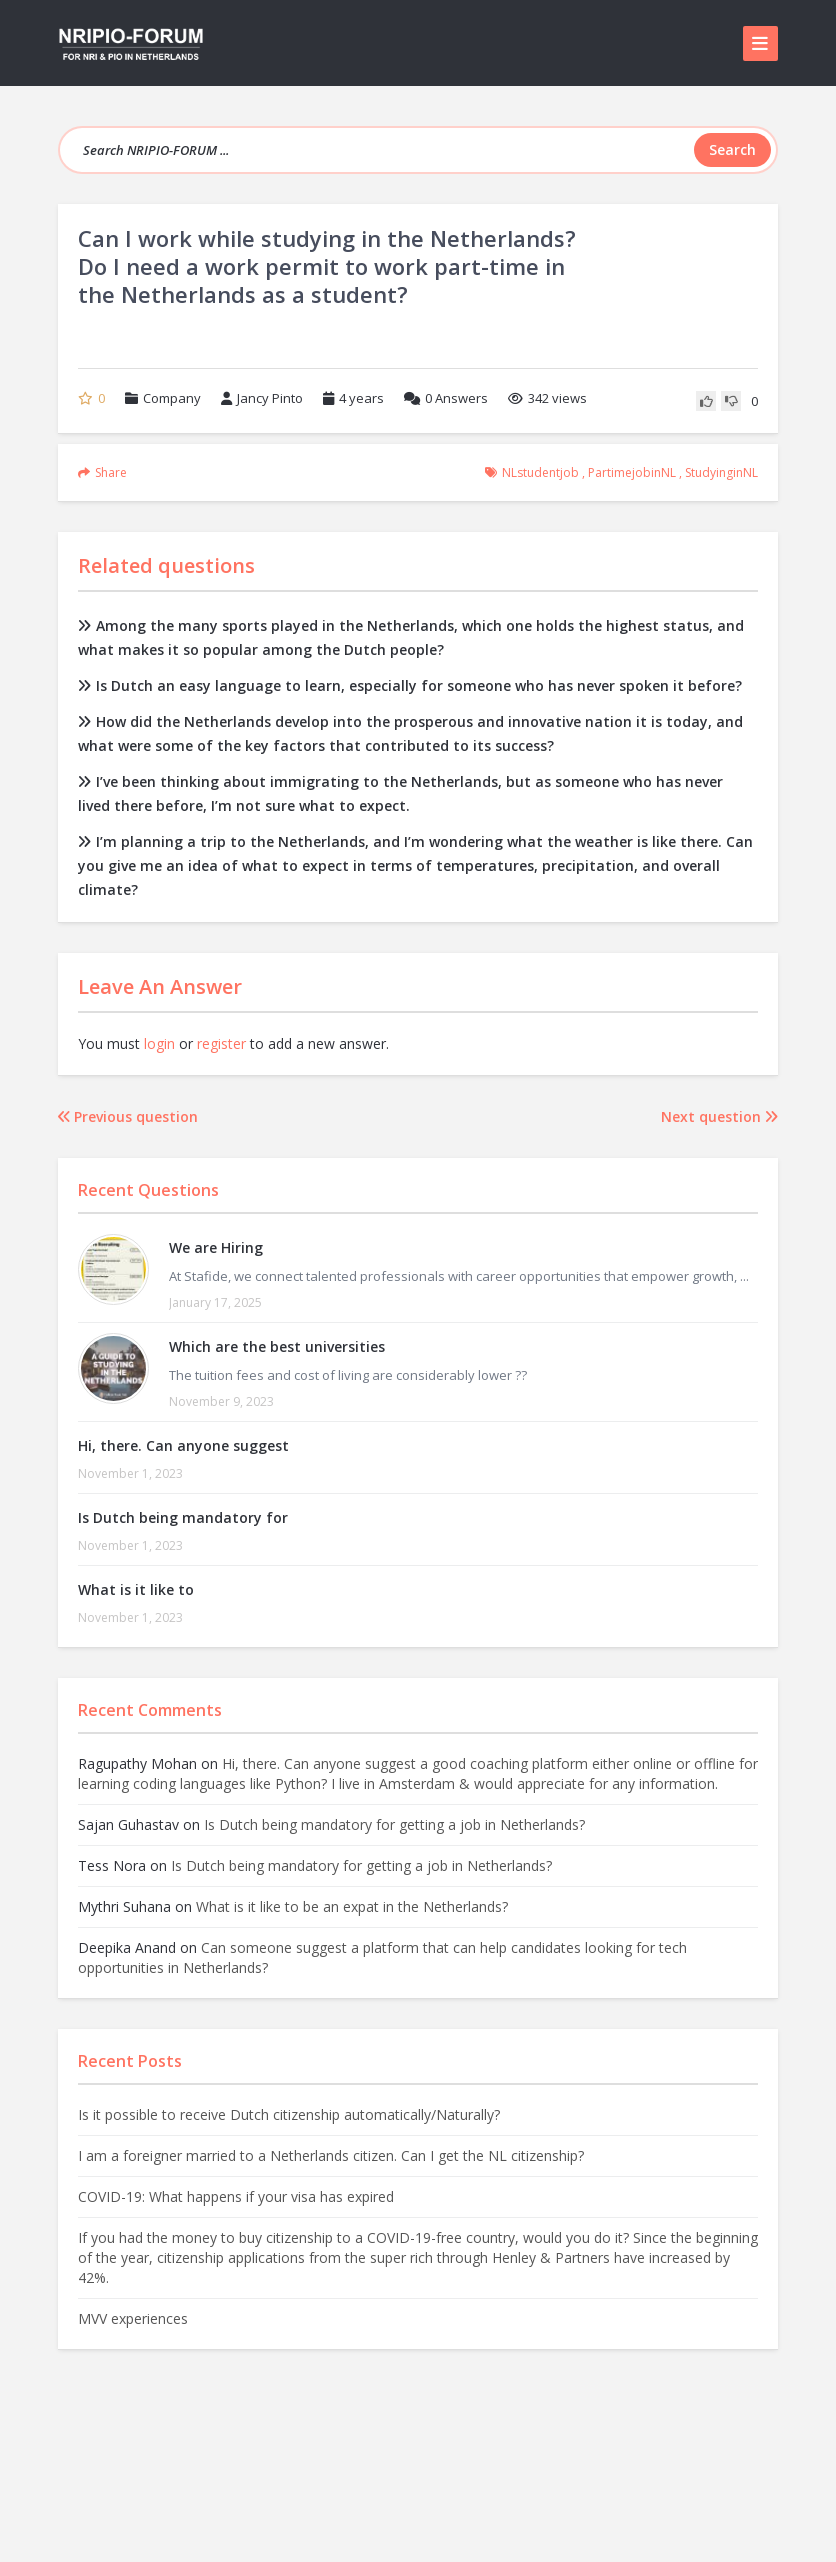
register (221, 1043)
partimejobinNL (632, 472)
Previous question (128, 1116)
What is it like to (136, 1589)
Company (172, 398)
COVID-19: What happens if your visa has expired (236, 2196)
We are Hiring (216, 1247)
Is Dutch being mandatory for (183, 1517)
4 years (361, 398)
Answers (446, 398)
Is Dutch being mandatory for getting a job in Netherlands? (394, 1824)
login (159, 1043)
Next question (719, 1116)
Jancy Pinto (262, 398)
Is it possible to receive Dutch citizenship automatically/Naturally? (289, 2114)
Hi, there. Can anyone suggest (183, 1445)
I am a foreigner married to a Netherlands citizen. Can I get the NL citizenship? (331, 2155)
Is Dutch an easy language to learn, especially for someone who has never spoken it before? (410, 685)
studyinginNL (721, 472)
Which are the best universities (277, 1346)
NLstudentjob (540, 472)
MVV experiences (133, 2318)
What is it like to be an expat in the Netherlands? (352, 1906)
